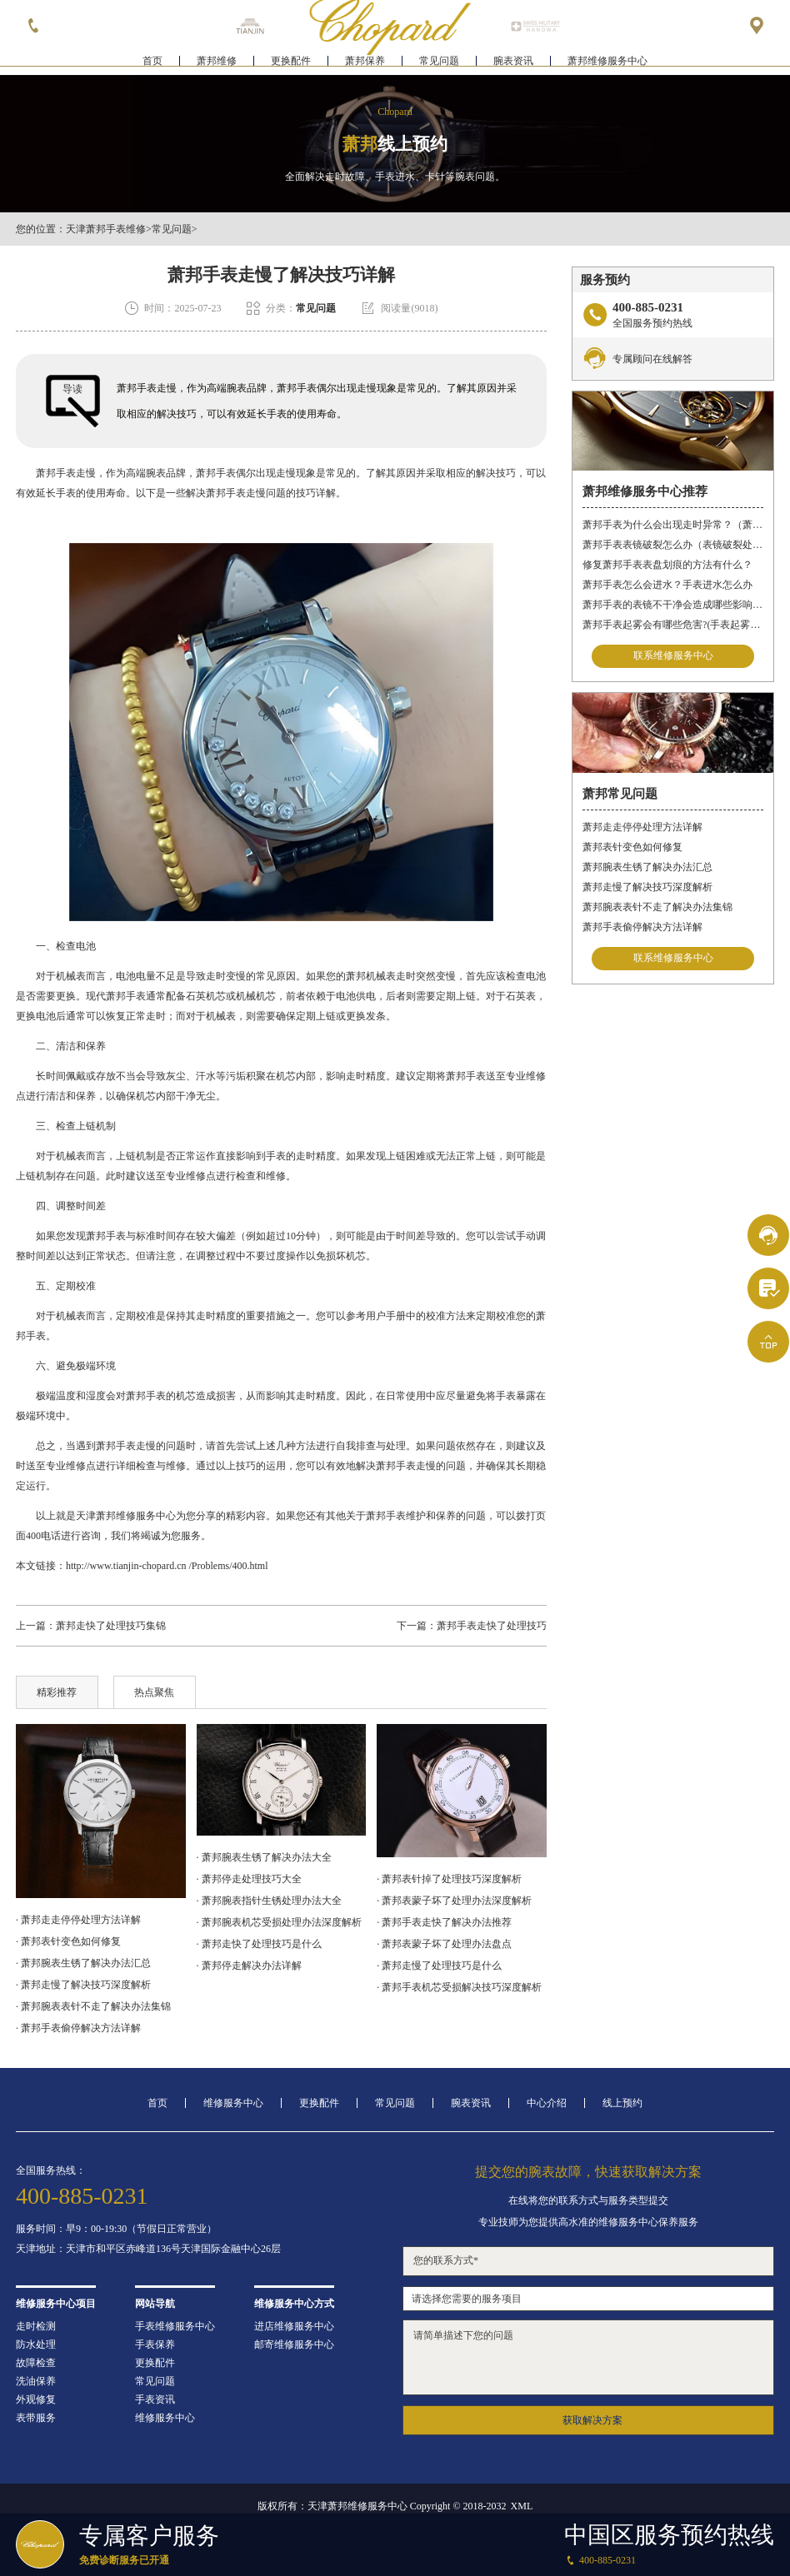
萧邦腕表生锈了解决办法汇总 (647, 867)
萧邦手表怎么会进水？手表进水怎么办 (667, 584)
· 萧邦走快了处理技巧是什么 (259, 1944)
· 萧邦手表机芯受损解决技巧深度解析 (459, 1987)
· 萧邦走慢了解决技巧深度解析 (83, 1985)
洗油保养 (36, 2381)
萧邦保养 (365, 63)
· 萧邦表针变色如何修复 (68, 1941)
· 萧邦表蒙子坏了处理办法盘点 (444, 1944)
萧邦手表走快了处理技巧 (492, 1626)
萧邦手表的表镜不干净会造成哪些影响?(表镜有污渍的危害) (672, 604)
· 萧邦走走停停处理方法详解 (78, 1920)
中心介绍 (547, 2103)
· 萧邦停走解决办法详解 (249, 1965)
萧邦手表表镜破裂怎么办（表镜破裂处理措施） (672, 545)
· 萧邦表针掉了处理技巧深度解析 (449, 1879)
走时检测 (36, 2326)
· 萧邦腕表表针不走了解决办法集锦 (93, 2006)
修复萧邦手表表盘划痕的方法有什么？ (667, 565)
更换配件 (291, 63)
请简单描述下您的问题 (588, 2357)
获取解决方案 (592, 2420)
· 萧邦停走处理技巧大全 (249, 1879)
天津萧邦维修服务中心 (126, 1516)
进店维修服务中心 (294, 2326)
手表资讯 (155, 2399)
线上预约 (622, 2103)
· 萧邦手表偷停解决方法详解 (78, 2028)
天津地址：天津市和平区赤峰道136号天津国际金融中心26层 (148, 2249)
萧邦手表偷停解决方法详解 (642, 927)
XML (522, 2506)
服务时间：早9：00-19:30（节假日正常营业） (116, 2229)
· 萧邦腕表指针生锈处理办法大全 (269, 1900)
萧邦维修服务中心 (608, 63)
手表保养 (155, 2344)
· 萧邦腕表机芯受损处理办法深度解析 (279, 1922)
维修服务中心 (233, 2103)
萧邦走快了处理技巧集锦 (111, 1626)
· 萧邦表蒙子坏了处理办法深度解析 (454, 1900)
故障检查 (36, 2363)
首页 (152, 63)
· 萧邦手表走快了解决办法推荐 (444, 1922)
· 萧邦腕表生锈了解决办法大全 (264, 1857)
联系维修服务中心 (673, 656)
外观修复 (36, 2399)
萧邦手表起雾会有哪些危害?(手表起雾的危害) (672, 624)
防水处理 (36, 2344)
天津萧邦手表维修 (106, 229)
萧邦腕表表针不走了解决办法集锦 (657, 907)
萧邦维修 (217, 63)
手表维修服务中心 (175, 2326)
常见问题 (439, 63)
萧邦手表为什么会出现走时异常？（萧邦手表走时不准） (672, 525)
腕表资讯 (513, 63)
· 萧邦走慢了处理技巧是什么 (439, 1965)
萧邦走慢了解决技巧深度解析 (647, 887)
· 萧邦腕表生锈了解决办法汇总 (83, 1963)
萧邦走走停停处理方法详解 (642, 827)
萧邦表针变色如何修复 (632, 847)
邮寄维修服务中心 (294, 2344)
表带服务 (36, 2418)
